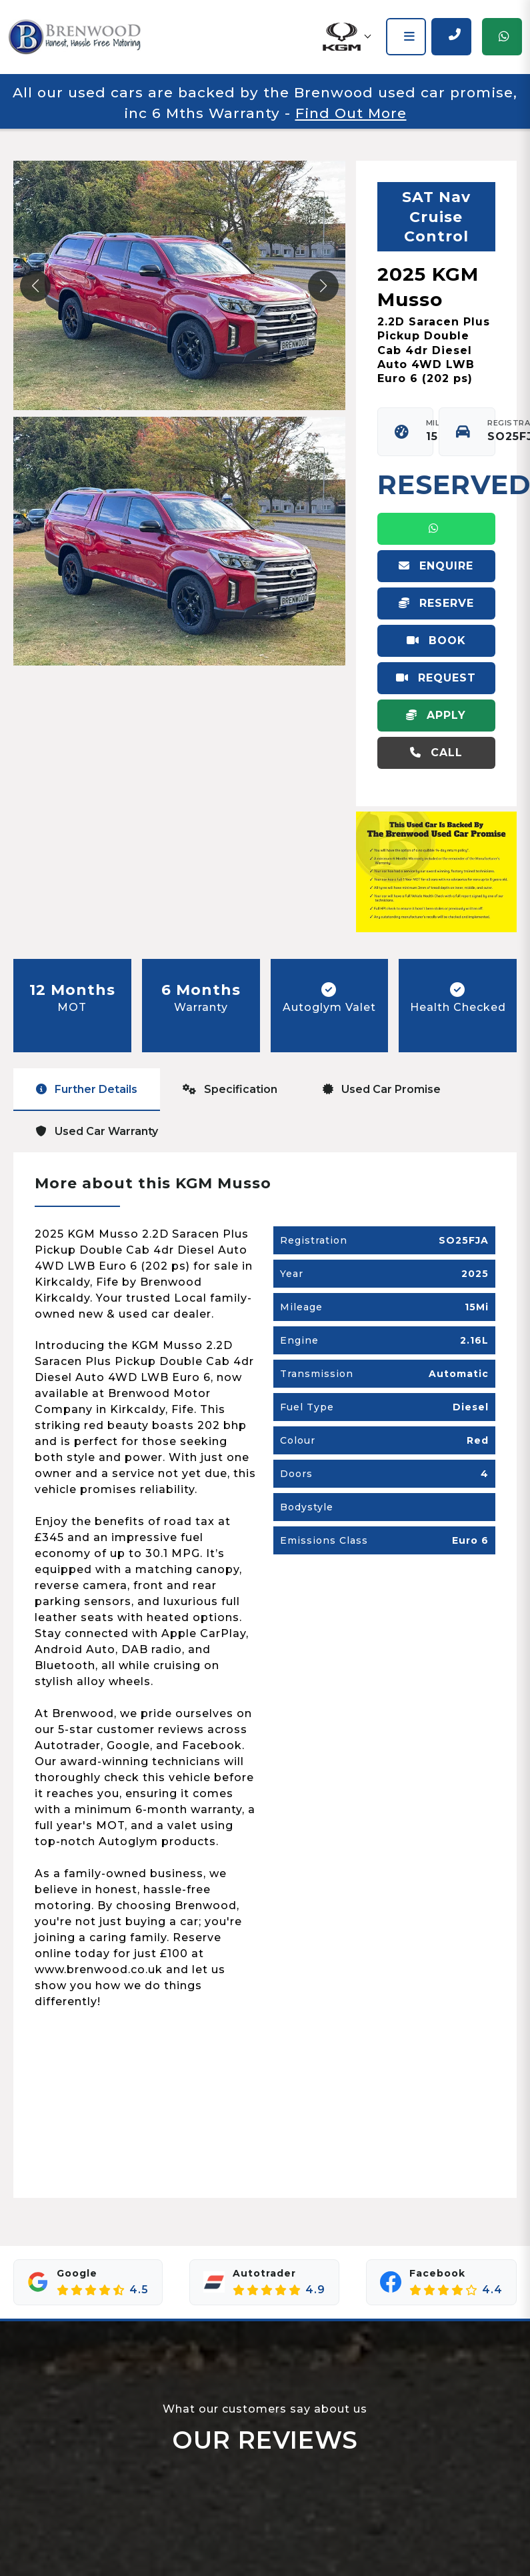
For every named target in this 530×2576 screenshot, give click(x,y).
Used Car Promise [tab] (382, 1089)
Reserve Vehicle (436, 608)
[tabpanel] (265, 1675)
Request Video (436, 683)
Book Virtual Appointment (436, 645)
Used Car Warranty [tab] (97, 1131)
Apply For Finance (436, 720)
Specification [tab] (230, 1089)
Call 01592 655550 (436, 757)
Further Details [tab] (86, 1089)
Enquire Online (436, 570)
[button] (345, 36)
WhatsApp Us (436, 534)
